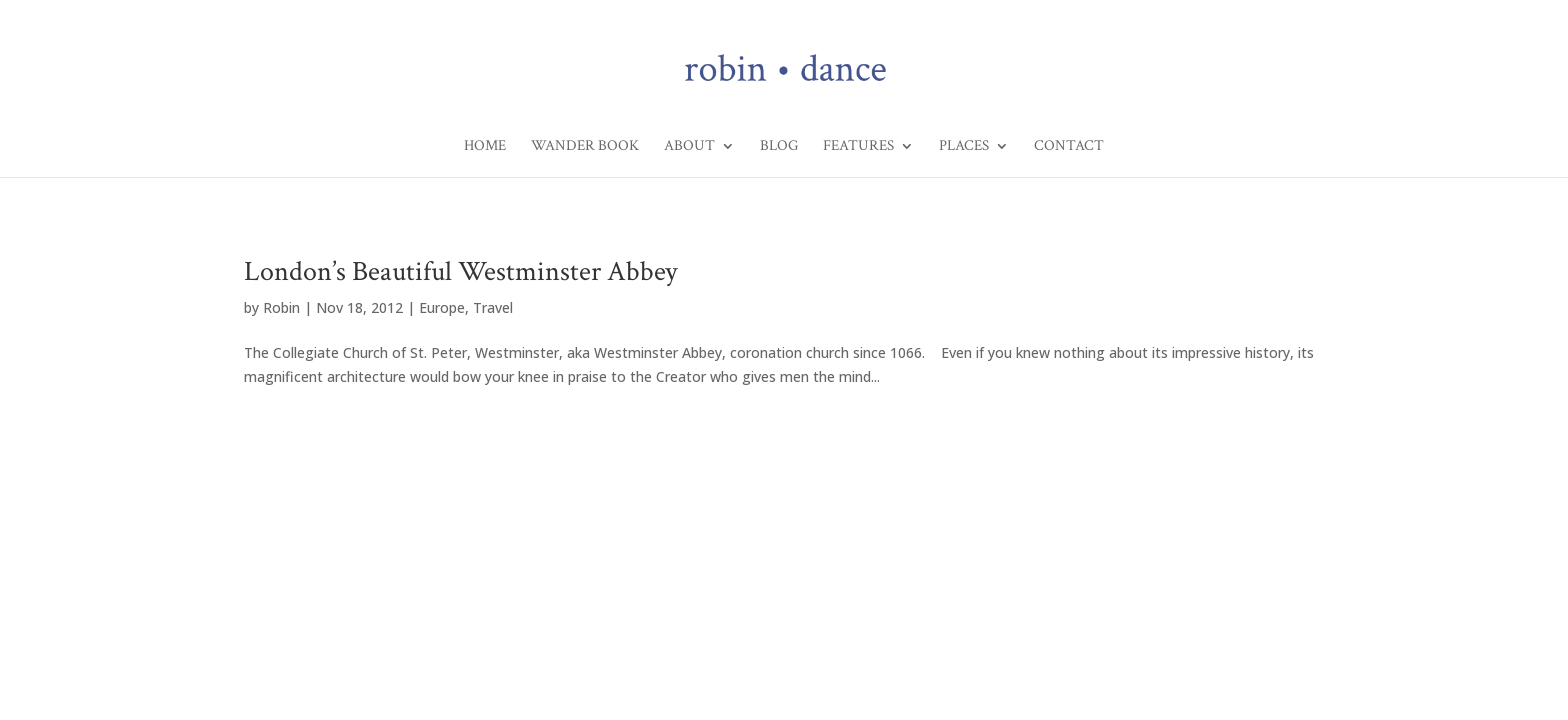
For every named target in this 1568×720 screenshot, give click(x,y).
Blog (779, 147)
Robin (281, 307)
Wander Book (585, 147)
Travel (493, 307)
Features (858, 147)
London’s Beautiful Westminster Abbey (460, 271)
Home (485, 147)
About (689, 147)
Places (964, 147)
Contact (1069, 147)
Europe (442, 307)
